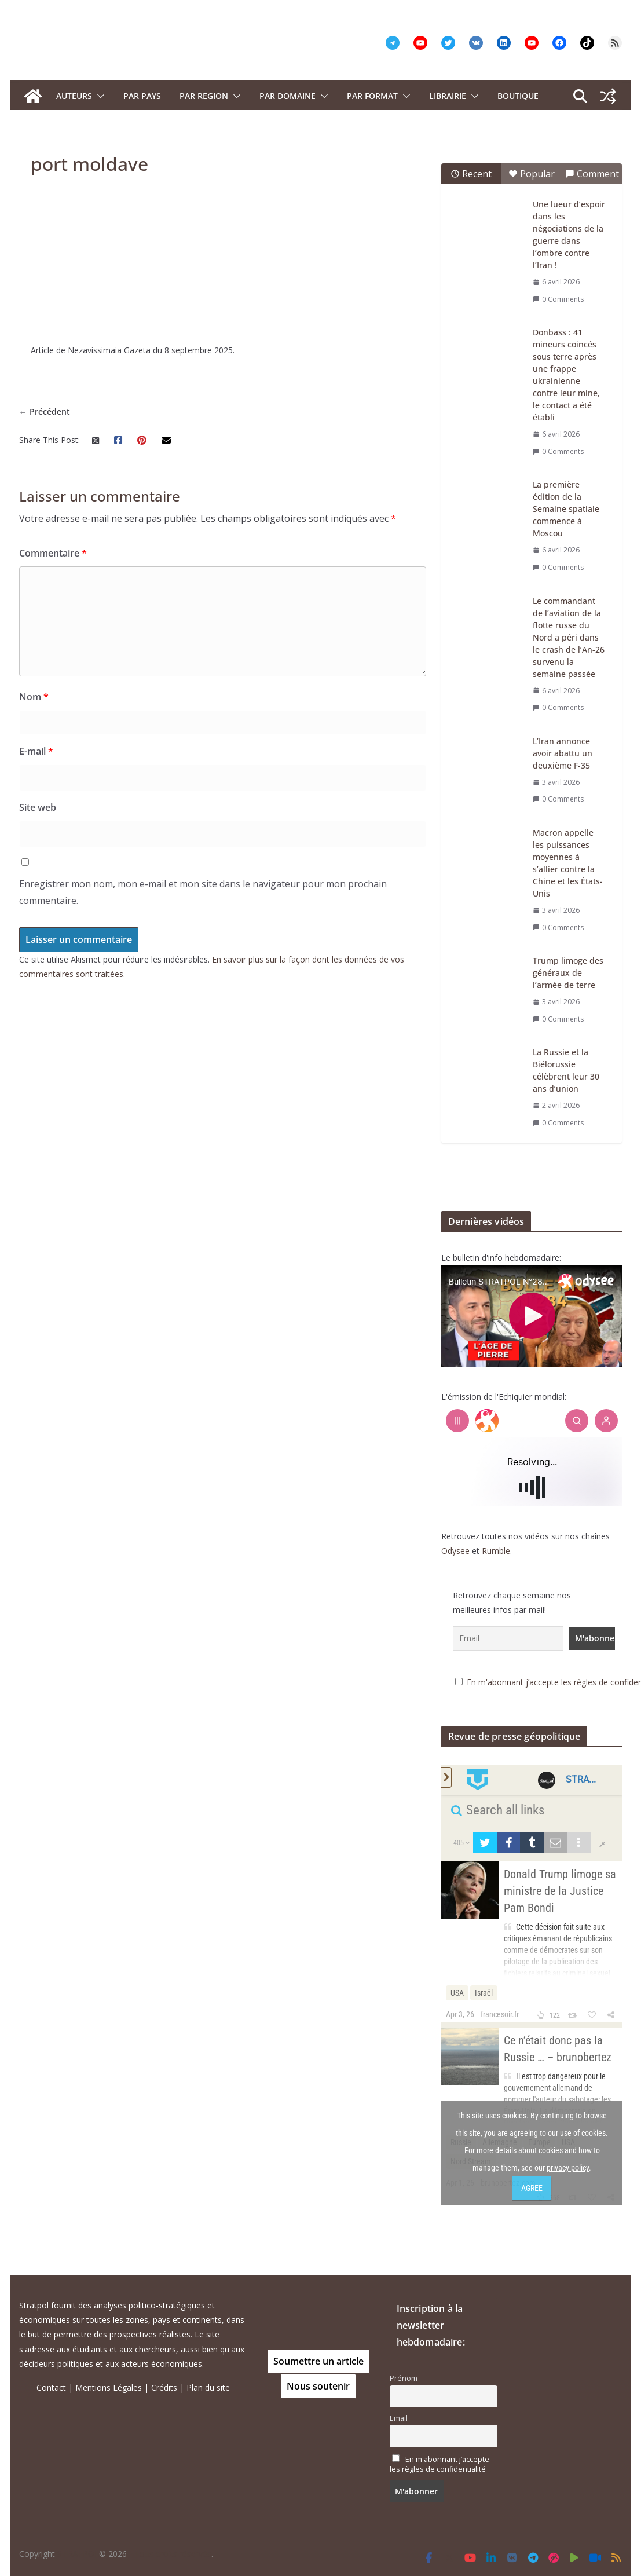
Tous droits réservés (172, 2553)
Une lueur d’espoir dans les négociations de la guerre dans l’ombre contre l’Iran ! (569, 234)
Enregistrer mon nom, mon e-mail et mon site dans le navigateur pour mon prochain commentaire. (203, 892)
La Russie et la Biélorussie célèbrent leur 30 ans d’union (566, 1070)
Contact (51, 2387)
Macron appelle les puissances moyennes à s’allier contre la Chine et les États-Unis (568, 863)
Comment (592, 173)
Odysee (455, 1550)
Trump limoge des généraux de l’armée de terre (568, 972)
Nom (34, 696)
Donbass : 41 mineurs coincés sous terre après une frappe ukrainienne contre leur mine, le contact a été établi (566, 375)
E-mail (36, 751)
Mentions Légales (108, 2387)
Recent (471, 173)
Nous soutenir (318, 2386)
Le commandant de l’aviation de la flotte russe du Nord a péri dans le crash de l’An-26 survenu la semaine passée (569, 637)
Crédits (164, 2387)
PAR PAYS (142, 95)
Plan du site (208, 2387)
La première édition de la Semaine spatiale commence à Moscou (566, 509)
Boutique (518, 95)
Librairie (447, 95)
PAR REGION (204, 95)
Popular (531, 173)
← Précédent (44, 411)
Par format (372, 95)
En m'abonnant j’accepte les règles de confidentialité (439, 2464)
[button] (98, 96)
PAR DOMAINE (287, 95)
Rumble (496, 1550)
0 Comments (558, 299)
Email (399, 2418)
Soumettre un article (318, 2361)
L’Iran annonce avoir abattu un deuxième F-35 (562, 753)
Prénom (403, 2378)
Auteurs (74, 95)
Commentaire (53, 553)
